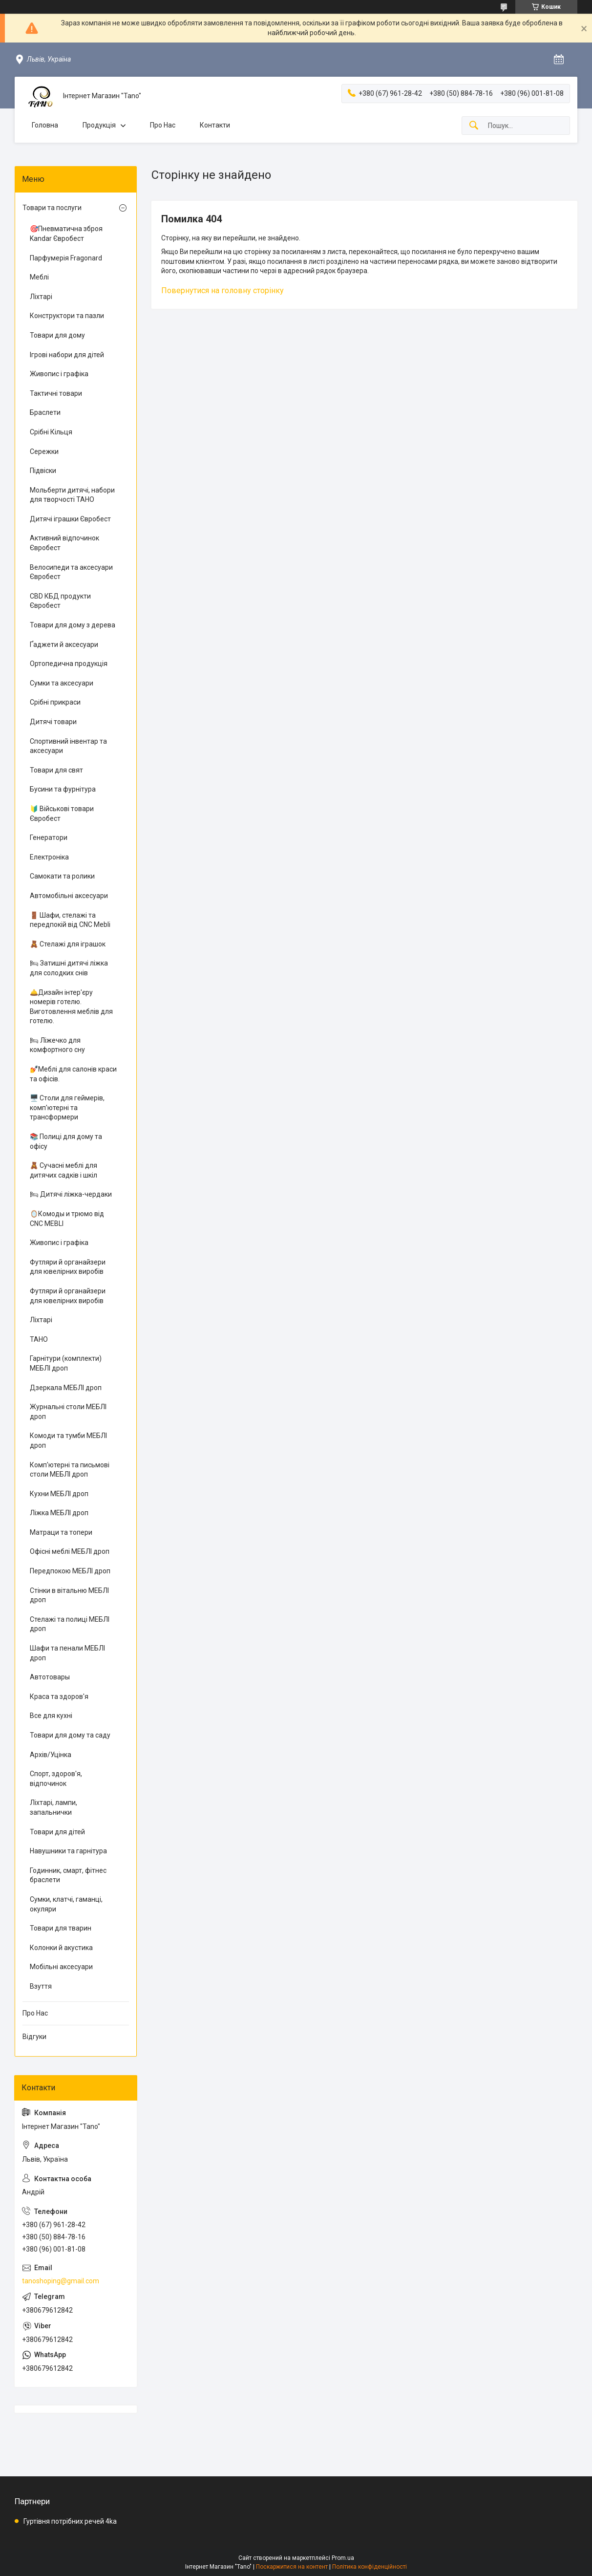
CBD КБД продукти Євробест (60, 601)
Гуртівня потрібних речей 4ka (70, 2521)
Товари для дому (57, 335)
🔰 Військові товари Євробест (62, 813)
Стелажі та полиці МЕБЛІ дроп (69, 1624)
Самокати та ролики (62, 876)
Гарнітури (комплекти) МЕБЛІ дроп (66, 1363)
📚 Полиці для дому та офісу (66, 1141)
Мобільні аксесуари (61, 1967)
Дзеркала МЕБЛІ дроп (66, 1388)
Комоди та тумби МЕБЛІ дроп (68, 1440)
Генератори (48, 837)
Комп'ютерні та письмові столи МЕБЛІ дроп (69, 1470)
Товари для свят (56, 770)
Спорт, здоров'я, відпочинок (56, 1778)
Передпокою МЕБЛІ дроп (70, 1571)
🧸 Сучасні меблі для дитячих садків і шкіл (63, 1170)
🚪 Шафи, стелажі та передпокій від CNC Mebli (70, 920)
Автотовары (50, 1677)
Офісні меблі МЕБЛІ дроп (69, 1551)
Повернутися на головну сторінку (222, 290)
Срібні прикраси (55, 702)
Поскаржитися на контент (292, 2566)
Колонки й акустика (61, 1948)
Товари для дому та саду (70, 1735)
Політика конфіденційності (369, 2566)
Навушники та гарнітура (68, 1851)
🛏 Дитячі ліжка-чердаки (71, 1194)
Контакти (215, 125)
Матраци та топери (61, 1532)
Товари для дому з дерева (72, 625)
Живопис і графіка (59, 374)
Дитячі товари (53, 722)
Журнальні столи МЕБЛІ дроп (68, 1411)
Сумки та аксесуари (61, 683)
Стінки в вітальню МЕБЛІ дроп (69, 1595)
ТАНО (39, 1339)
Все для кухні (51, 1715)
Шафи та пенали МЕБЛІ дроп (67, 1653)
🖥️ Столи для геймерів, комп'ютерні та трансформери (67, 1107)
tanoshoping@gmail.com (60, 2281)
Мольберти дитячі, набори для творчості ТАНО (72, 495)
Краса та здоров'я (59, 1696)
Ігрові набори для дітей (67, 355)
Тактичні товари (56, 393)
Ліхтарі (41, 297)
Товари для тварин (60, 1928)
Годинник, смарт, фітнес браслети (68, 1875)
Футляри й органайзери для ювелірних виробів (68, 1267)
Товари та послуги (52, 208)
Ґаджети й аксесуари (64, 644)
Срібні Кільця (51, 432)
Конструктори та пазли (67, 316)
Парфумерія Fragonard (66, 258)
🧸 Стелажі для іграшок (68, 944)
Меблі (39, 277)
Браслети (45, 412)
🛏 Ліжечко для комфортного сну (57, 1045)
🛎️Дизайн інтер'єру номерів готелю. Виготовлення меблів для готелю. (71, 1006)
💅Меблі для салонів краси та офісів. (73, 1074)
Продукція (99, 125)
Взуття (41, 1986)
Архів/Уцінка (50, 1755)
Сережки (44, 451)
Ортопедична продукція (68, 663)
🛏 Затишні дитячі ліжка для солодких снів (69, 968)
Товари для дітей (57, 1832)
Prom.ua (343, 2558)
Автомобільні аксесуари (69, 896)
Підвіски (43, 470)
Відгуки (34, 2036)
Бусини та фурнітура (63, 789)
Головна (45, 125)
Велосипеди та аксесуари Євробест (71, 572)
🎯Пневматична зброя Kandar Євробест (66, 233)
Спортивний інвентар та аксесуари (68, 746)
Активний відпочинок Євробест (64, 543)
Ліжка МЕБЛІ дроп (59, 1513)
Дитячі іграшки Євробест (70, 519)
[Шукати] (474, 125)
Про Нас (162, 125)
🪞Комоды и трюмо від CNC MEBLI (67, 1218)
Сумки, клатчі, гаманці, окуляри (66, 1904)
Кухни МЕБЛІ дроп (59, 1494)
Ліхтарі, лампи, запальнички (53, 1807)
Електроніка (49, 857)
